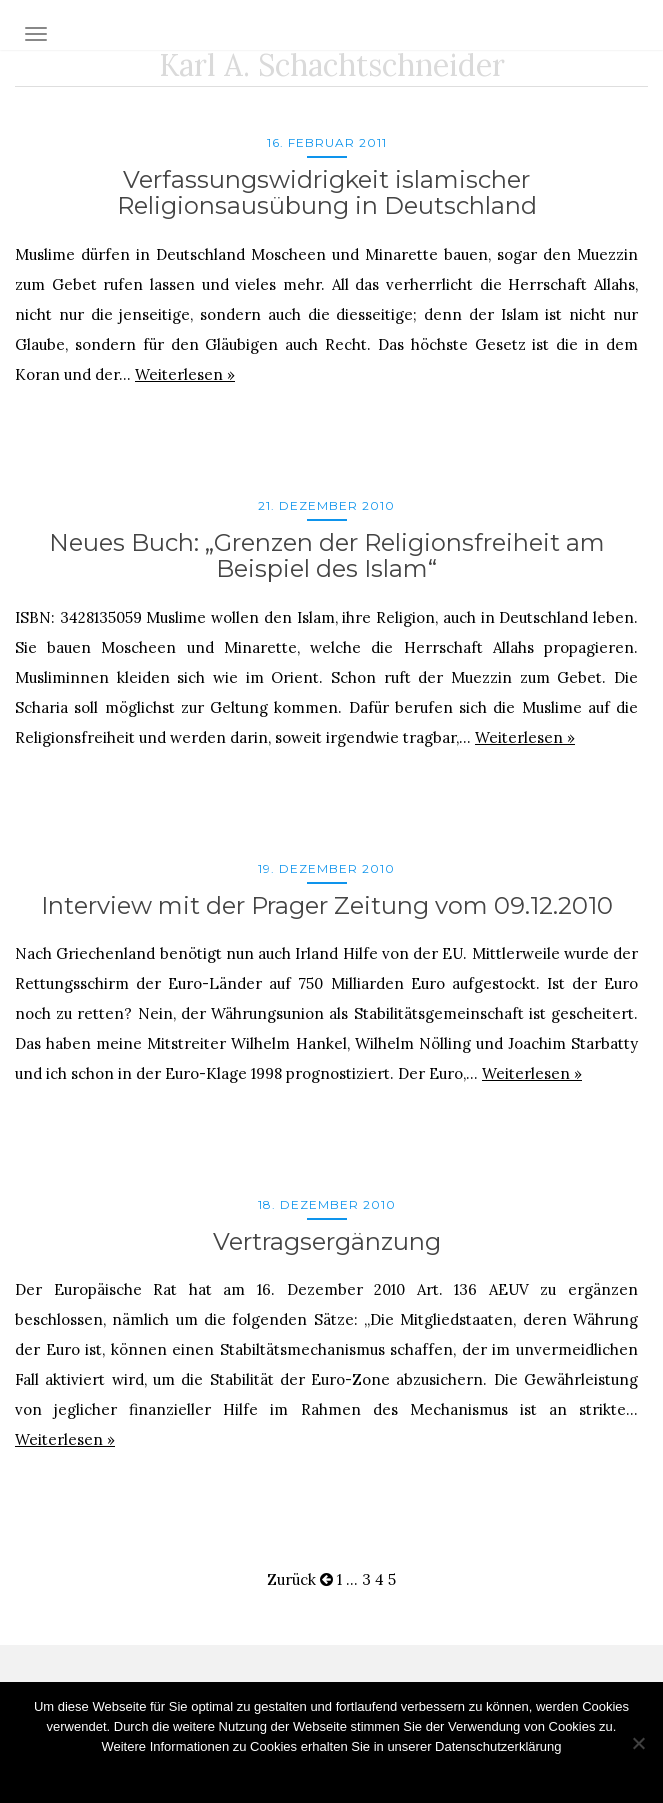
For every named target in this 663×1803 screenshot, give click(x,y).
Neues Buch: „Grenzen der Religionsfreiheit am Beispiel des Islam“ (327, 555)
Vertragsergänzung (327, 1241)
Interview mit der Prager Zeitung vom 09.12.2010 (327, 905)
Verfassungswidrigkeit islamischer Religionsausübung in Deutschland (327, 192)
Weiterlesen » (185, 374)
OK (331, 1772)
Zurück (300, 1579)
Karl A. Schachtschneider (332, 65)
